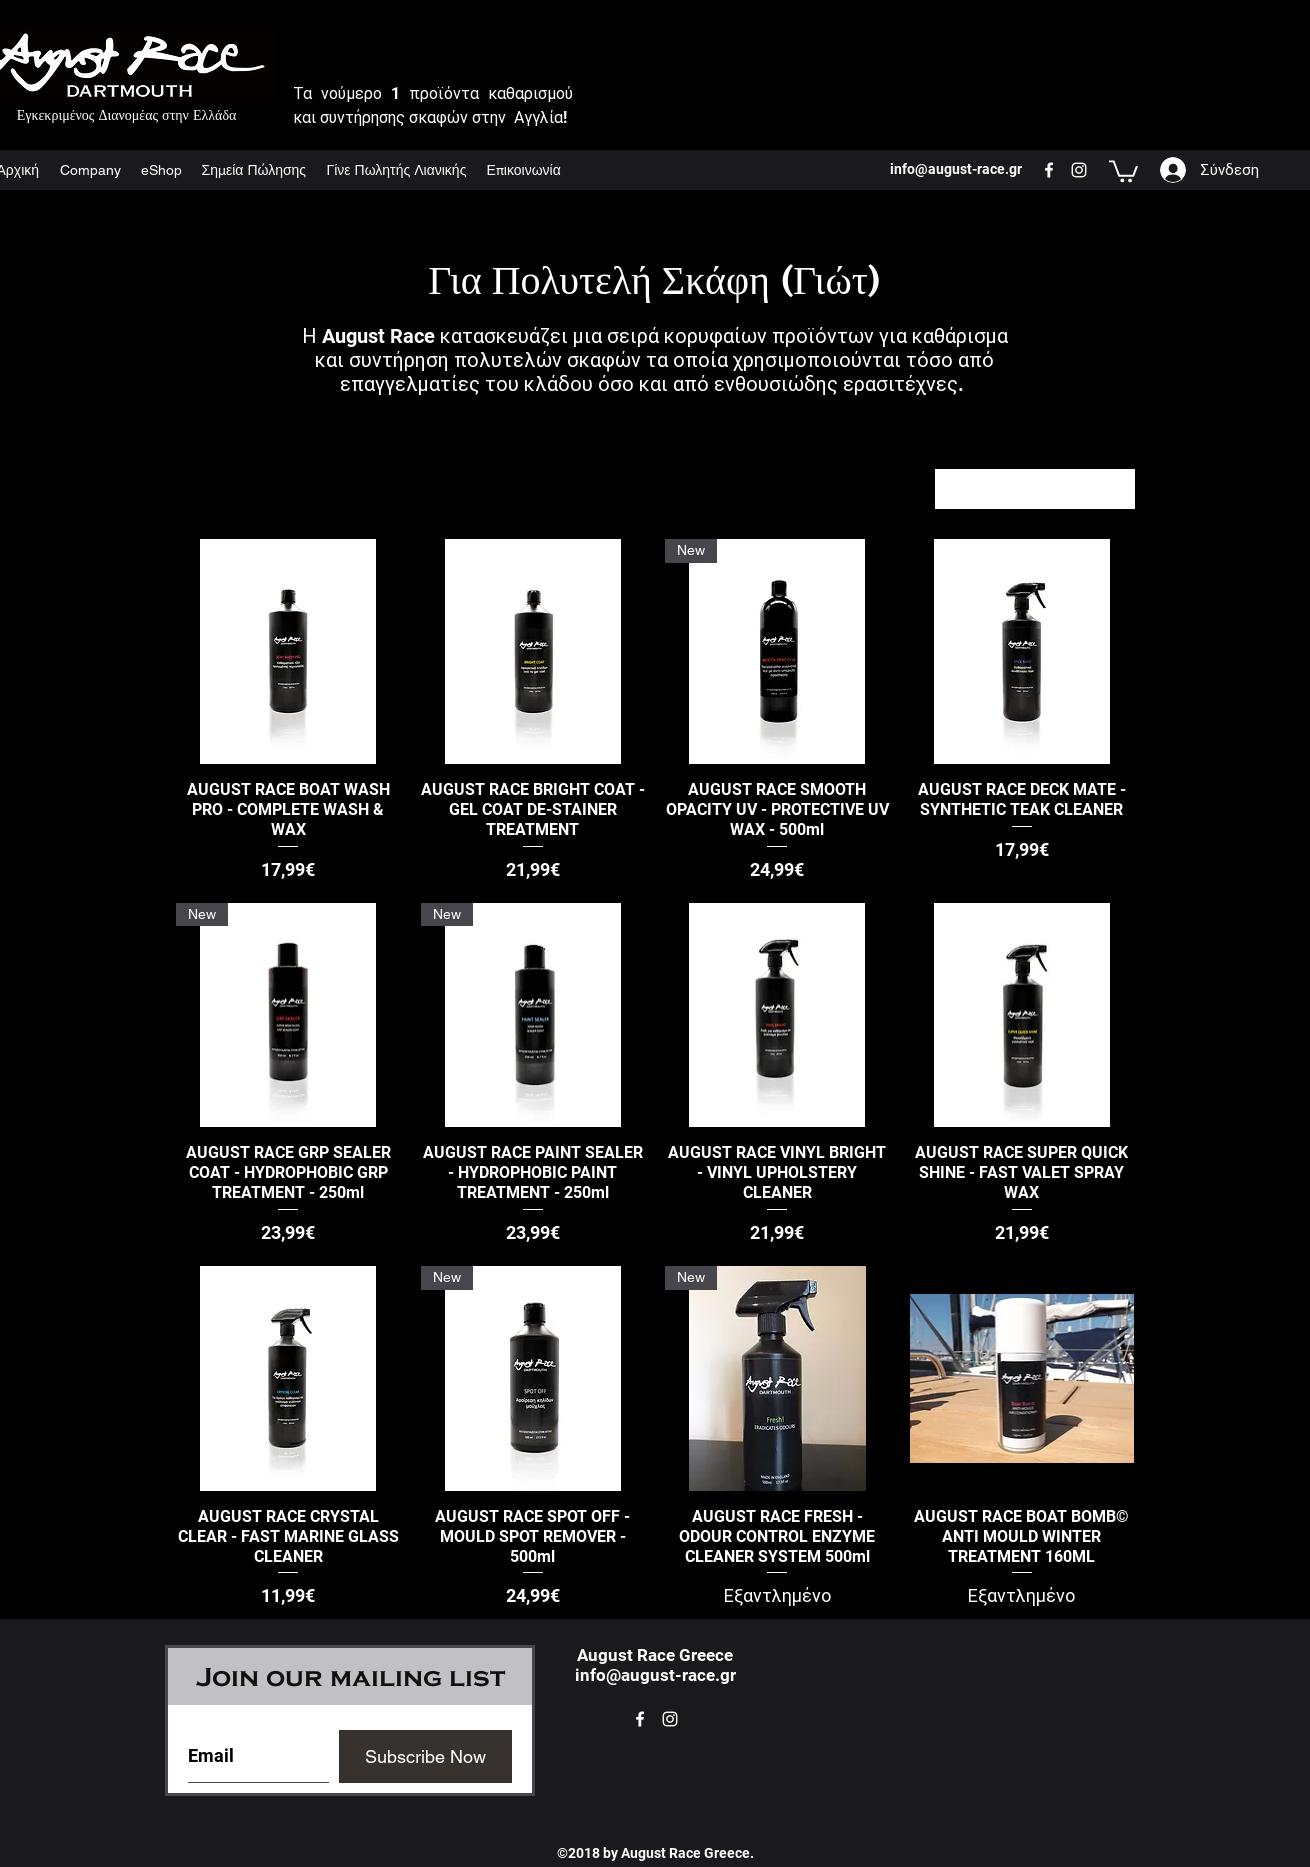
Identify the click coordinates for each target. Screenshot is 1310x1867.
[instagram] (1079, 170)
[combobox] (1035, 489)
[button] (1123, 170)
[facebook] (1049, 170)
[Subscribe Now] (425, 1756)
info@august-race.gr (655, 1675)
